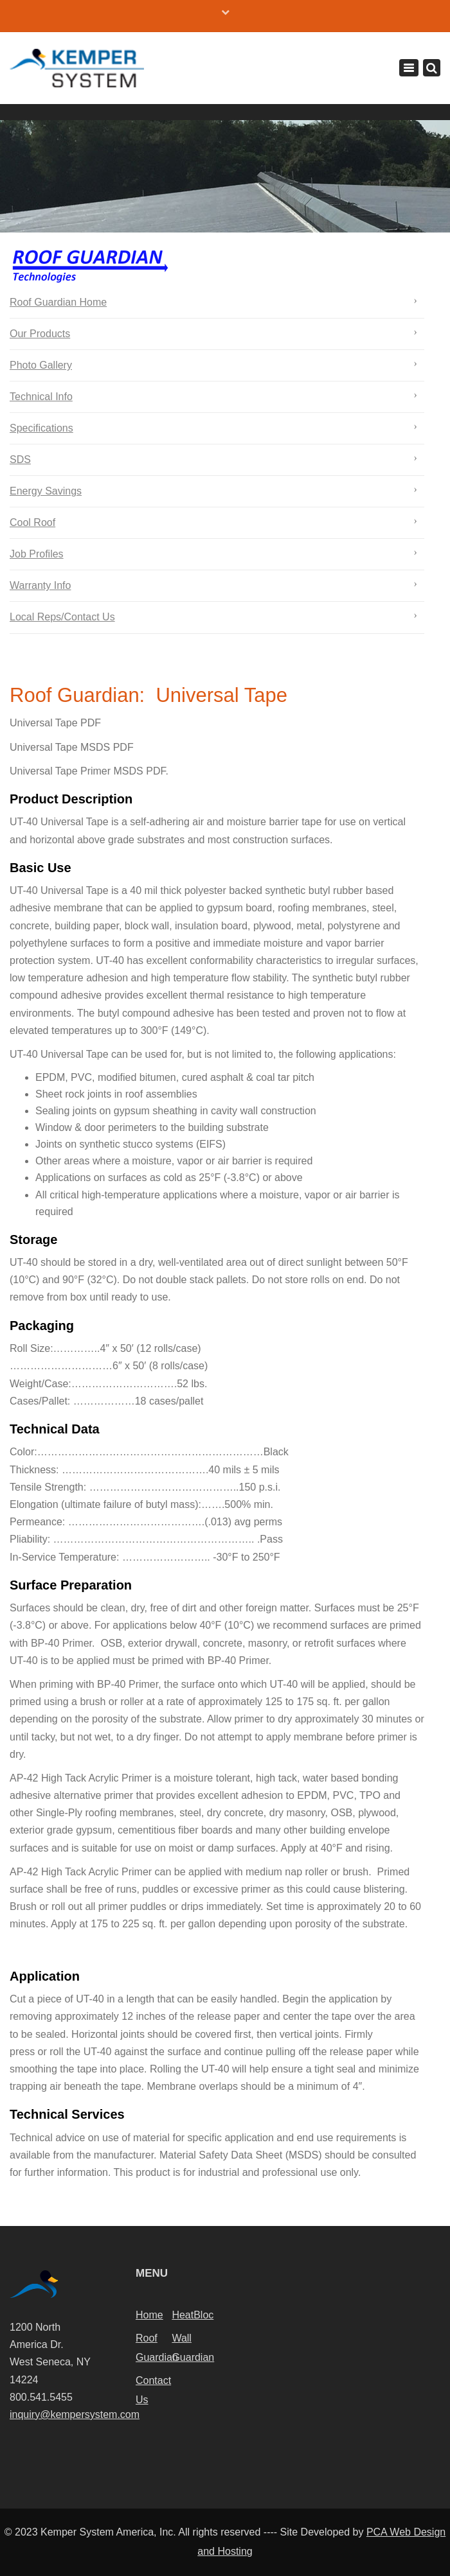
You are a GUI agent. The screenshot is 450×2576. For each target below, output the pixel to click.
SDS (20, 459)
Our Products (40, 333)
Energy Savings (46, 491)
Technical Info (41, 396)
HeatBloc (190, 2314)
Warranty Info (40, 585)
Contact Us (153, 2390)
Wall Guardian (190, 2348)
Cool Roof (32, 522)
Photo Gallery (41, 365)
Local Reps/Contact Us (62, 616)
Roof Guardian (154, 2348)
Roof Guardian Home (58, 302)
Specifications (41, 428)
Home (149, 2314)
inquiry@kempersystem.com (75, 2414)
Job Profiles (37, 553)
